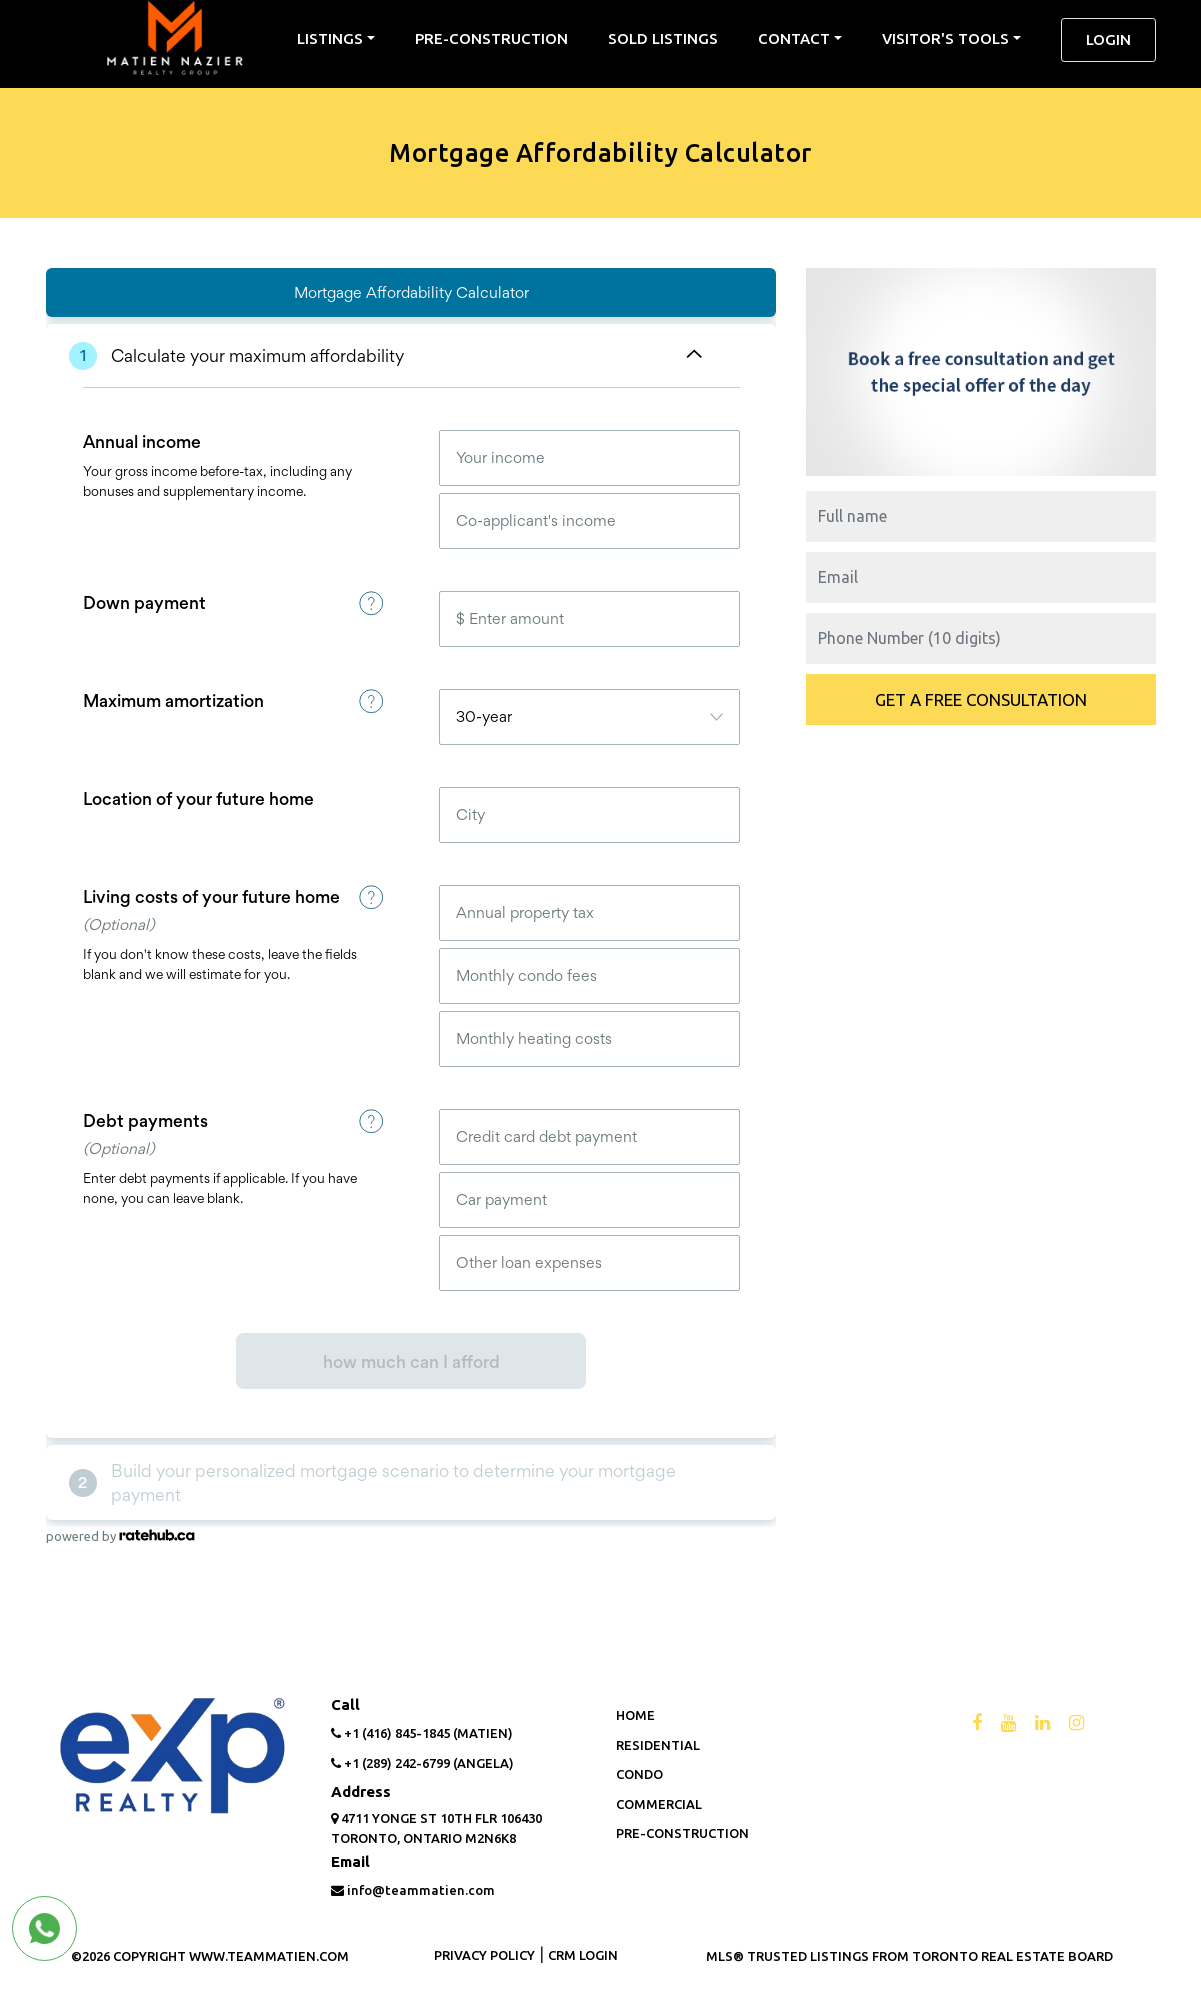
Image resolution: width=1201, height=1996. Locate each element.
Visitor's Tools (945, 38)
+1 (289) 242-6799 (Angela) (422, 1763)
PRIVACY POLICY (484, 1955)
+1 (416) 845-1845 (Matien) (422, 1733)
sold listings (663, 38)
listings (330, 38)
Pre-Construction (491, 38)
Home (635, 1715)
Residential (658, 1745)
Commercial (659, 1804)
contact (794, 38)
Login (1108, 39)
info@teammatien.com (413, 1890)
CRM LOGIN (583, 1955)
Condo (639, 1774)
